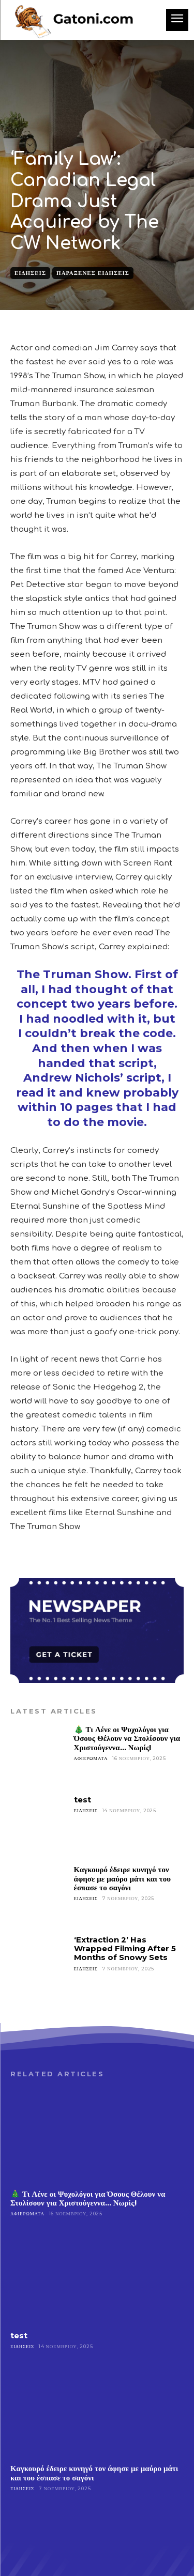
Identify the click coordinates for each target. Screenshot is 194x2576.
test (82, 1799)
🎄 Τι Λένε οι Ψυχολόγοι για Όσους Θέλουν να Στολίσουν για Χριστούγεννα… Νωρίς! (127, 1738)
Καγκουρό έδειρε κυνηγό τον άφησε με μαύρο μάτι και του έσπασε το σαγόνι (122, 1878)
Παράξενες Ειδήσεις (92, 273)
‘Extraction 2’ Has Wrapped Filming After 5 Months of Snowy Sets (125, 1949)
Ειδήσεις (30, 273)
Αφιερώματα (91, 1758)
